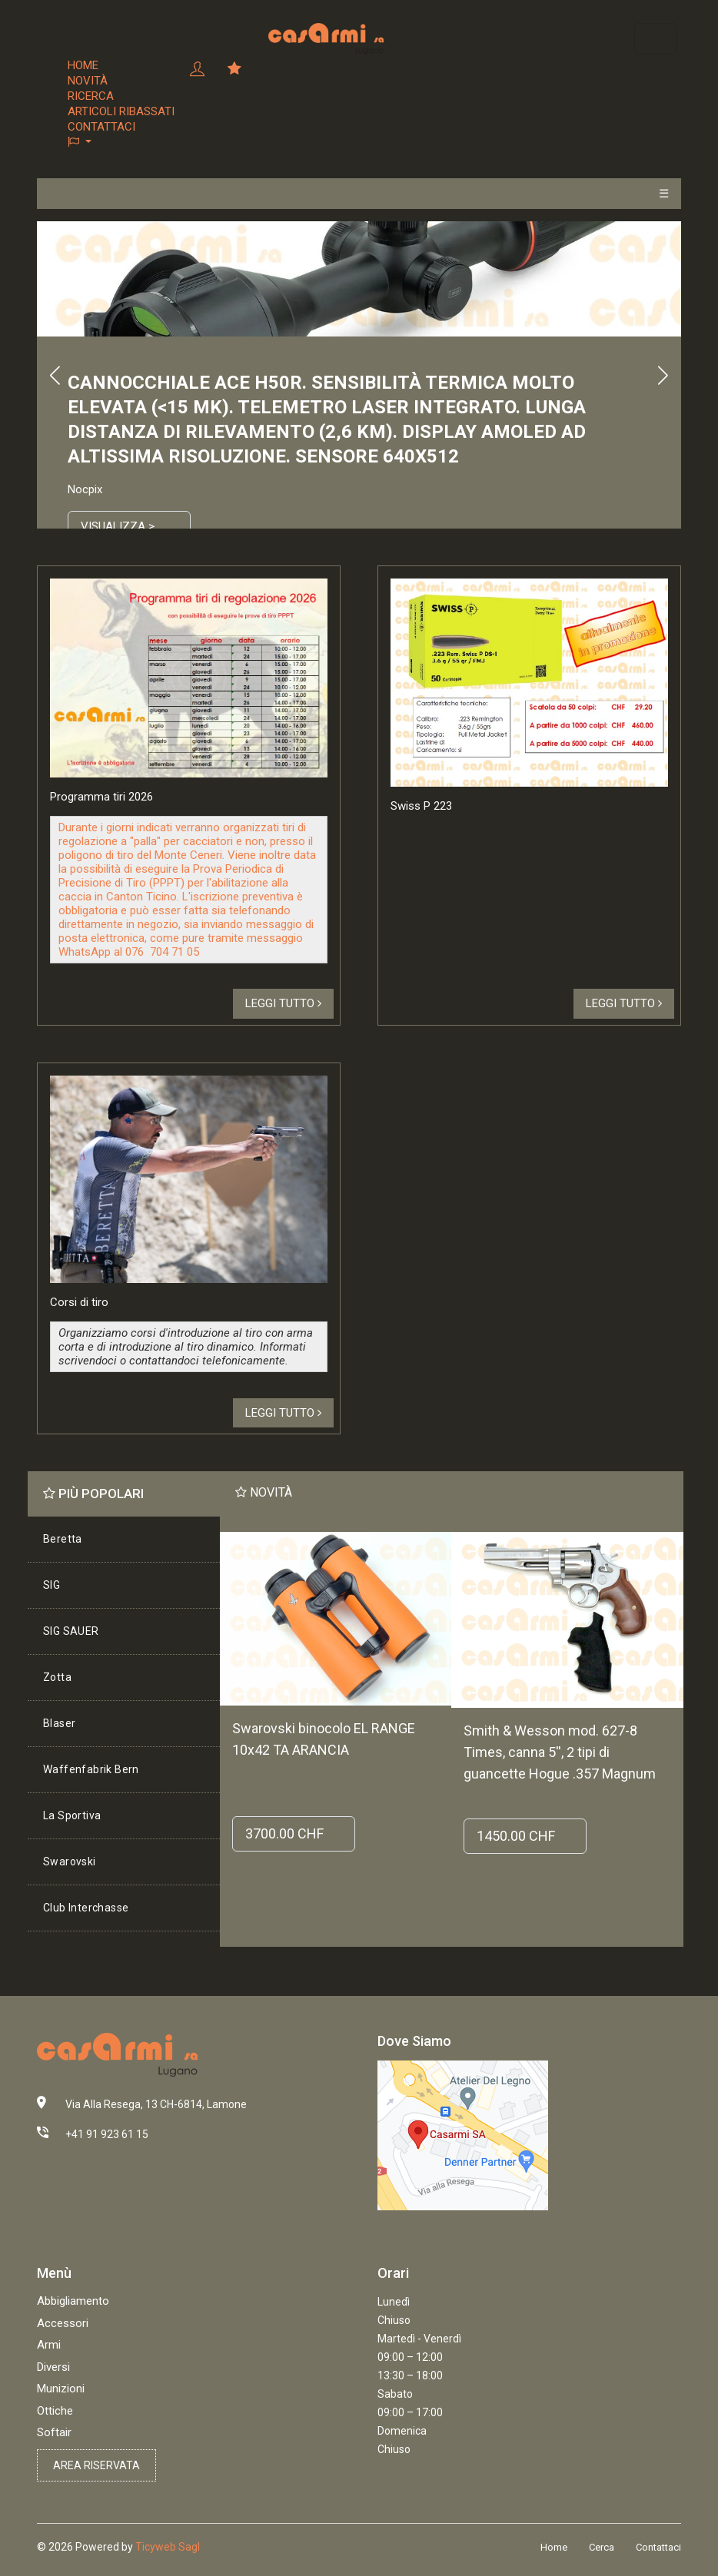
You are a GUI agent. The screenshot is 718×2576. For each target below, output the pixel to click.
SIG (51, 1585)
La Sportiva (72, 1815)
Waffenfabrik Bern (91, 1769)
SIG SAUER (71, 1631)
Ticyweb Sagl (167, 2547)
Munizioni (61, 2388)
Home (83, 65)
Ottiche (55, 2411)
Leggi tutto (283, 1003)
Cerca (601, 2547)
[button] (121, 142)
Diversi (53, 2367)
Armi (49, 2345)
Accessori (62, 2323)
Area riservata (96, 2465)
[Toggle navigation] (655, 38)
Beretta (62, 1539)
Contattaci (101, 127)
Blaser (59, 1723)
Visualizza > (118, 526)
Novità (88, 81)
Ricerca (91, 96)
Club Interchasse (85, 1907)
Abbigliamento (73, 2301)
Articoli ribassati (121, 111)
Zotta (57, 1677)
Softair (54, 2432)
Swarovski (69, 1861)
